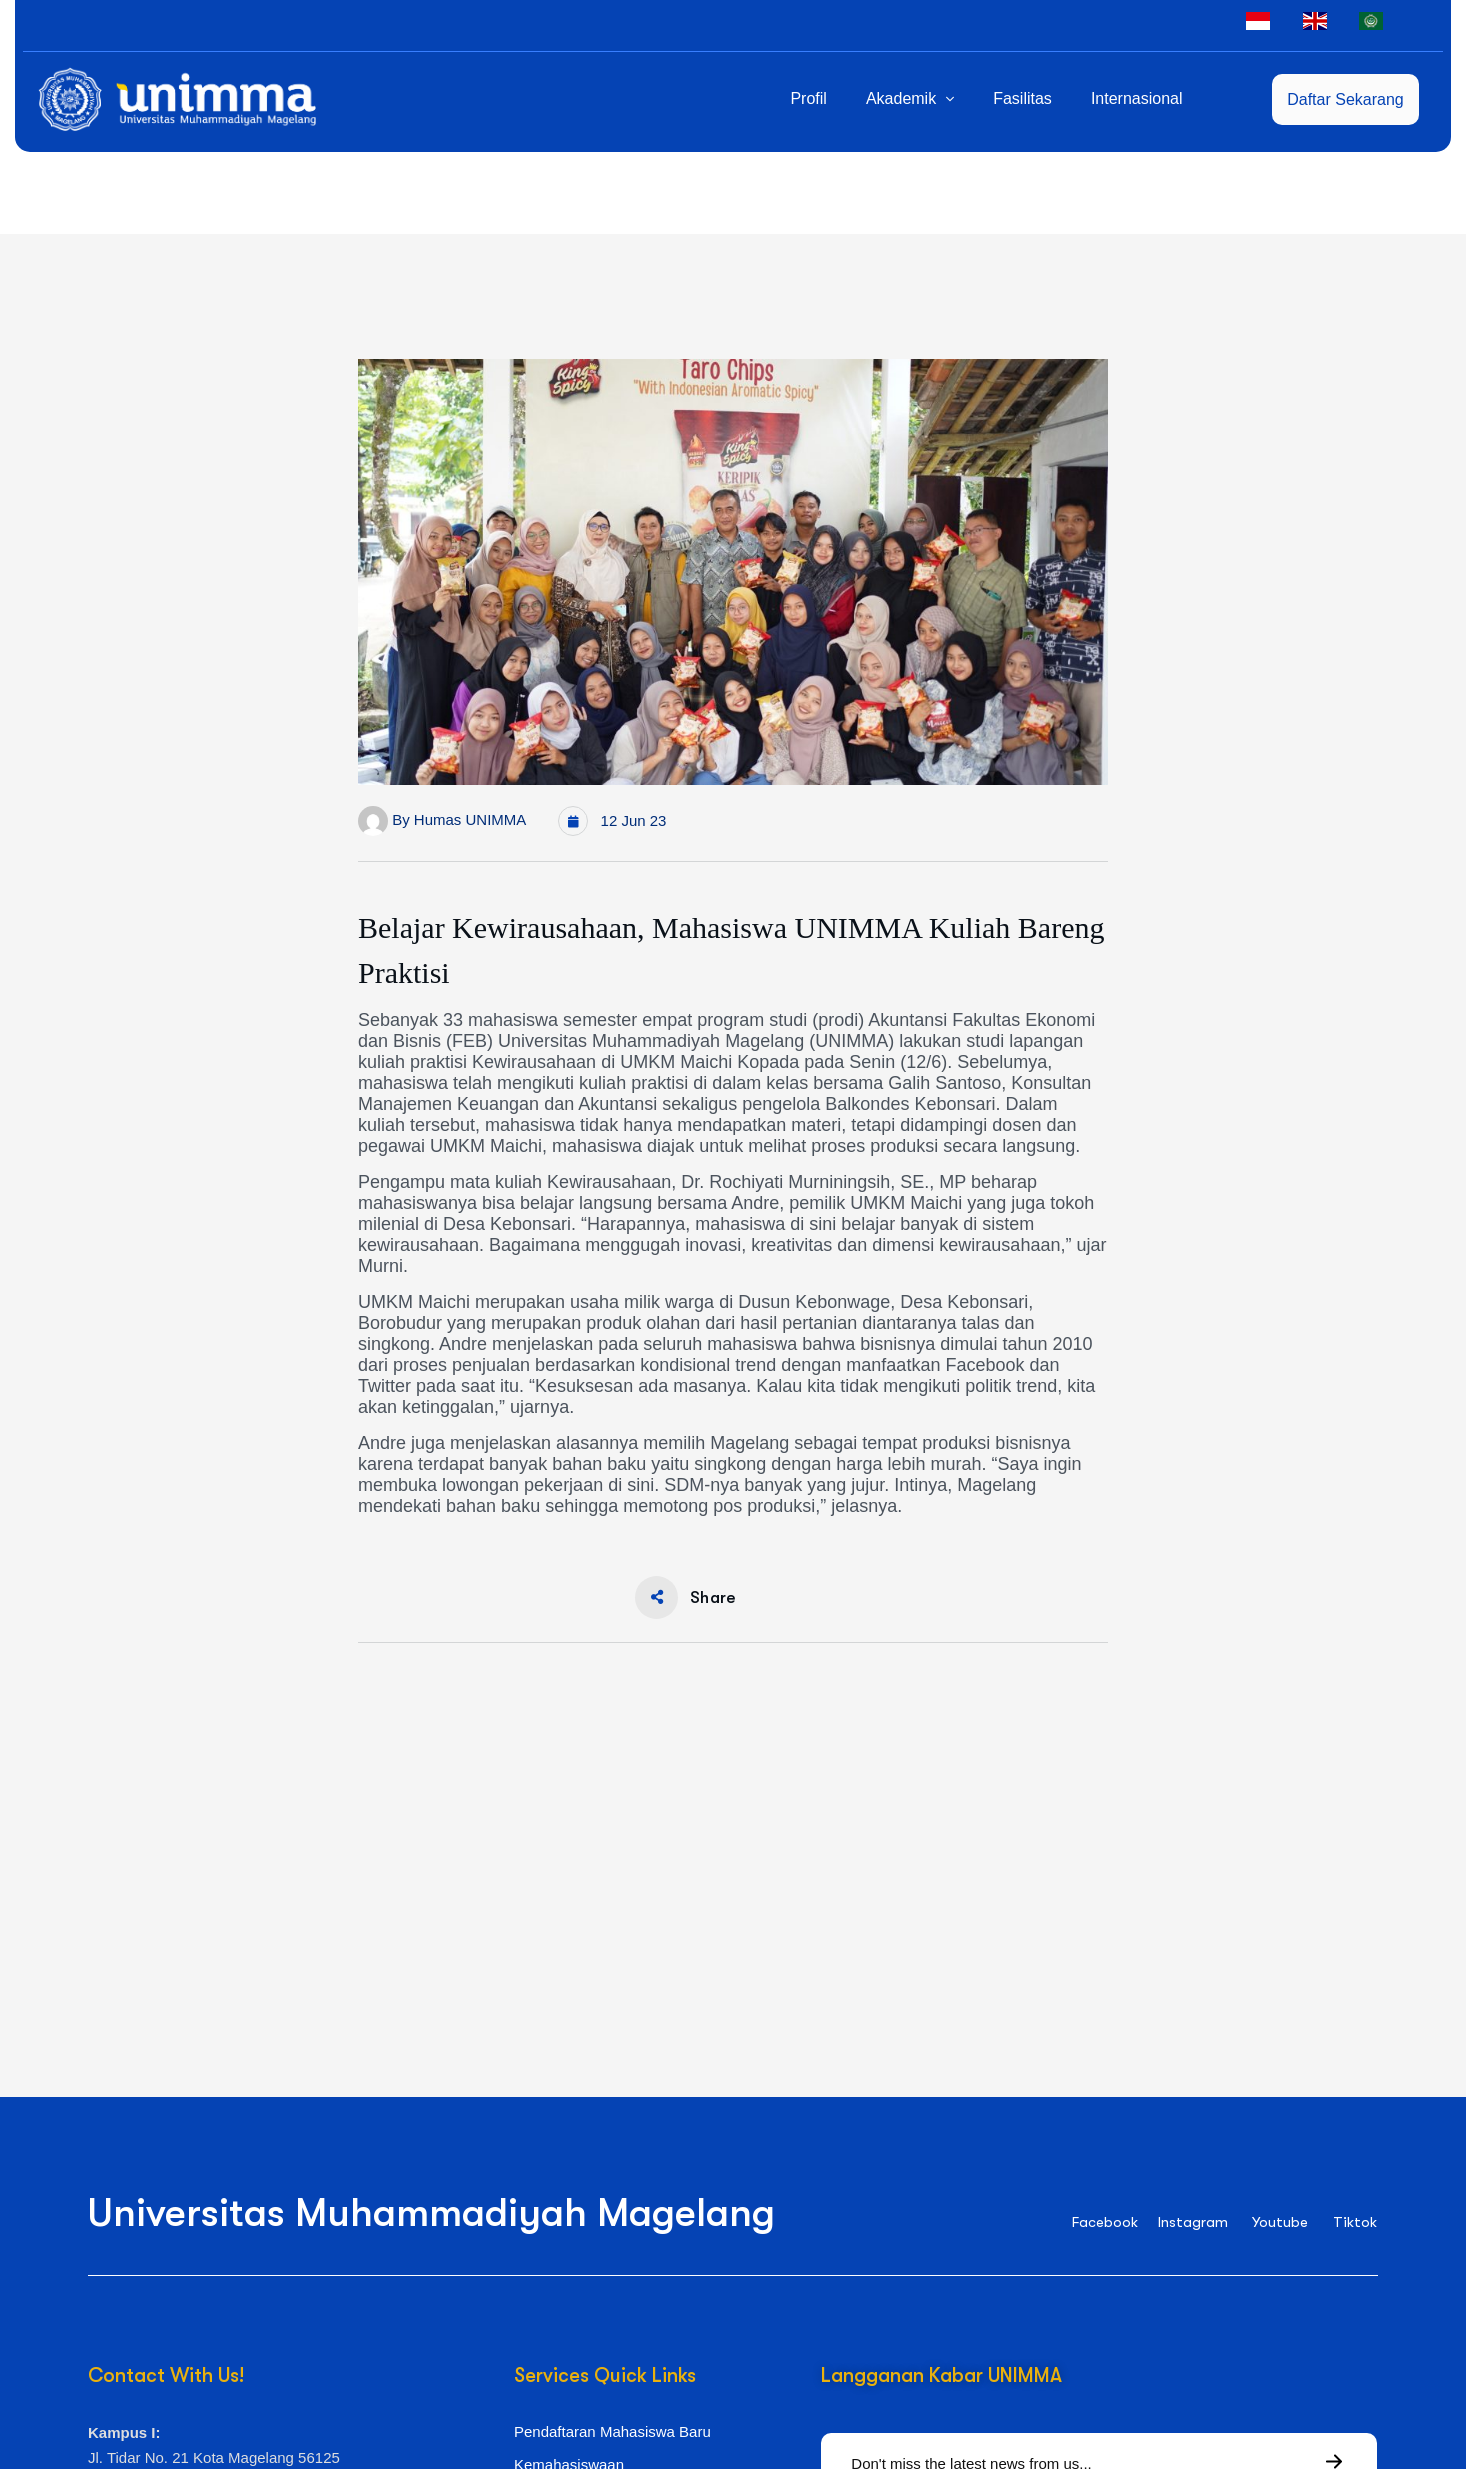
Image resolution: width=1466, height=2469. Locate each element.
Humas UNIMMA (470, 819)
